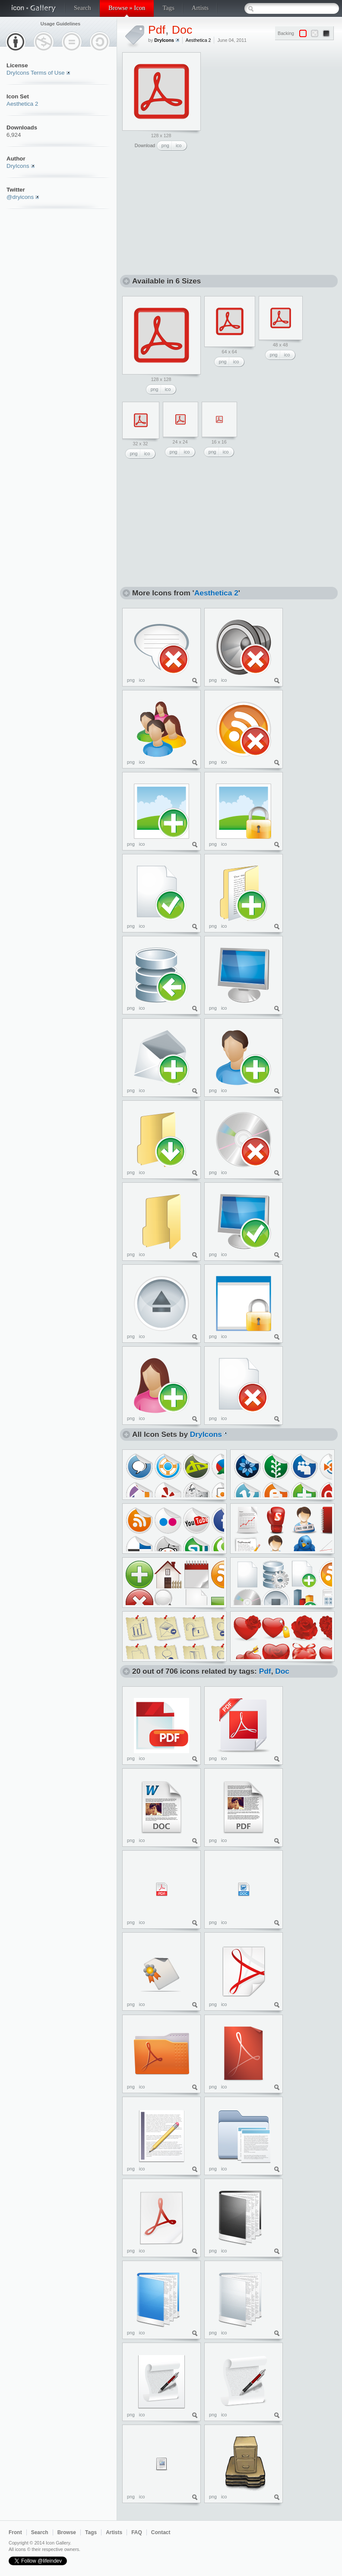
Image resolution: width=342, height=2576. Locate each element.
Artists (200, 7)
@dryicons (20, 197)
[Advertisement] (270, 106)
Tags (168, 7)
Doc (182, 29)
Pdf (156, 29)
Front (15, 2532)
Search (82, 7)
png (165, 145)
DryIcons (17, 166)
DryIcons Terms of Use (35, 72)
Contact (161, 2532)
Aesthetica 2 (22, 104)
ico (179, 145)
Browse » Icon (126, 7)
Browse (66, 2532)
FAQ (136, 2532)
